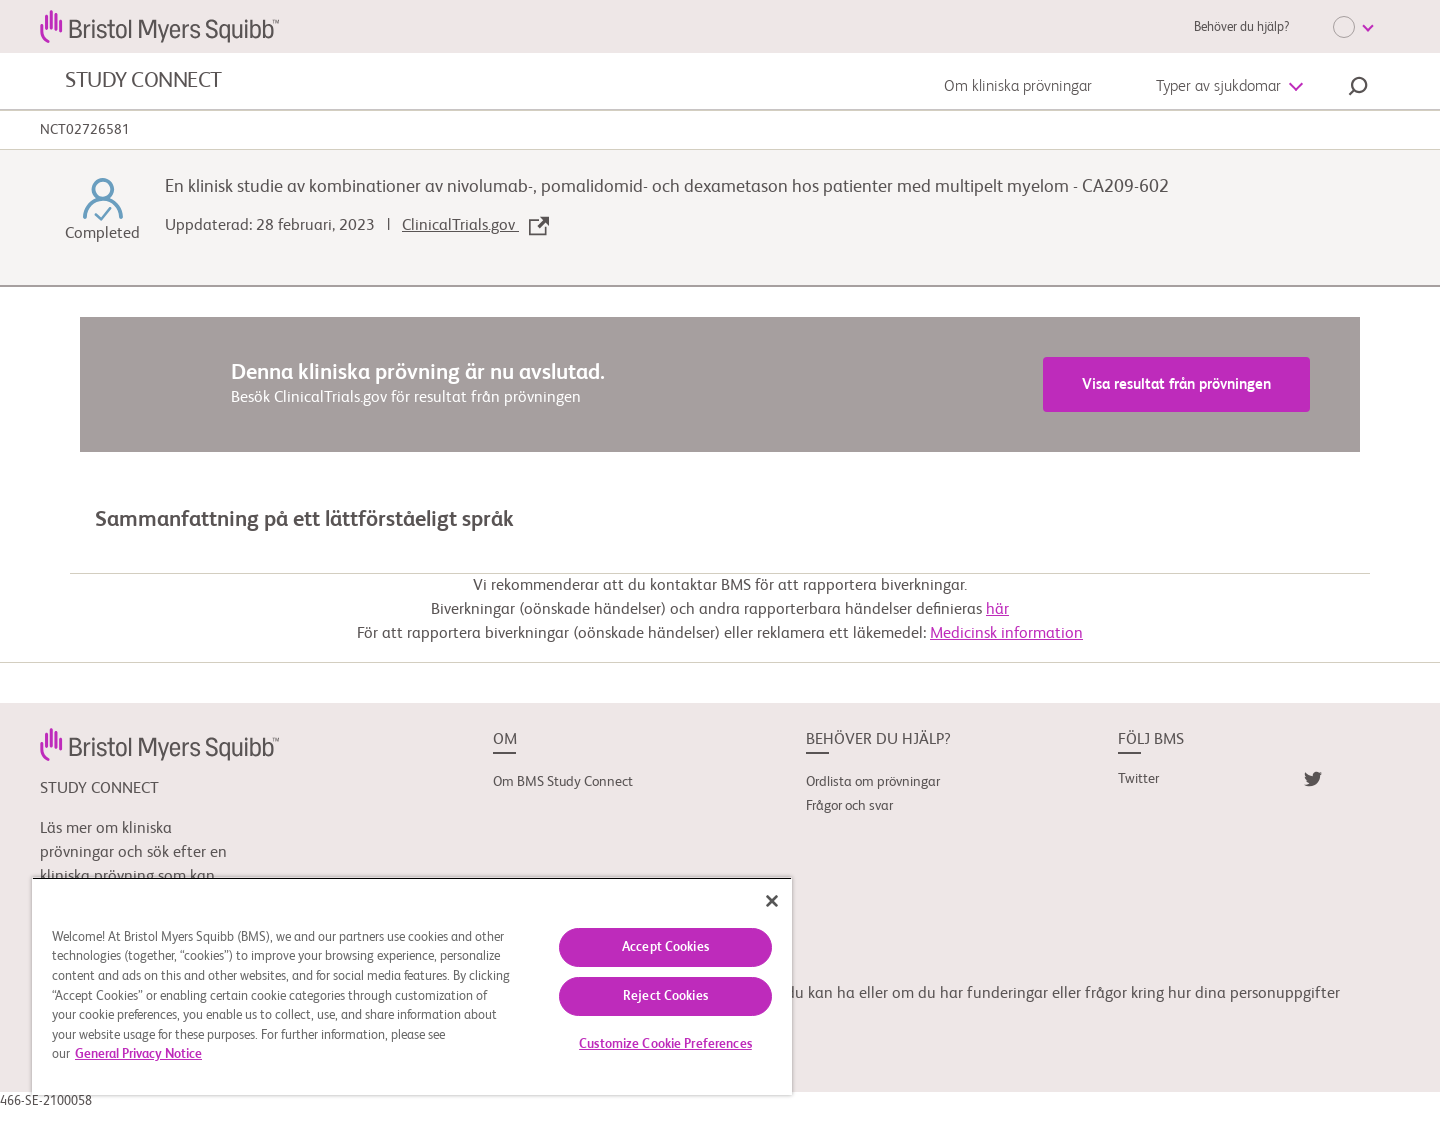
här (997, 610)
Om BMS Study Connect (563, 782)
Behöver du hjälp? (1241, 27)
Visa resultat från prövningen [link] (1176, 384)
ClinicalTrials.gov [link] (475, 226)
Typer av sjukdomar (1218, 87)
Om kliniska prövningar (1018, 87)
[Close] (772, 901)
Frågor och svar (849, 806)
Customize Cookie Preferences (665, 1044)
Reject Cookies (665, 996)
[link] (159, 744)
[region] (412, 986)
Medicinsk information (1006, 634)
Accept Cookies (665, 947)
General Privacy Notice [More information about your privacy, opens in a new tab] (138, 1054)
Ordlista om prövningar (873, 782)
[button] (1358, 89)
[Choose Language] (1353, 27)
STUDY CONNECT (143, 81)
